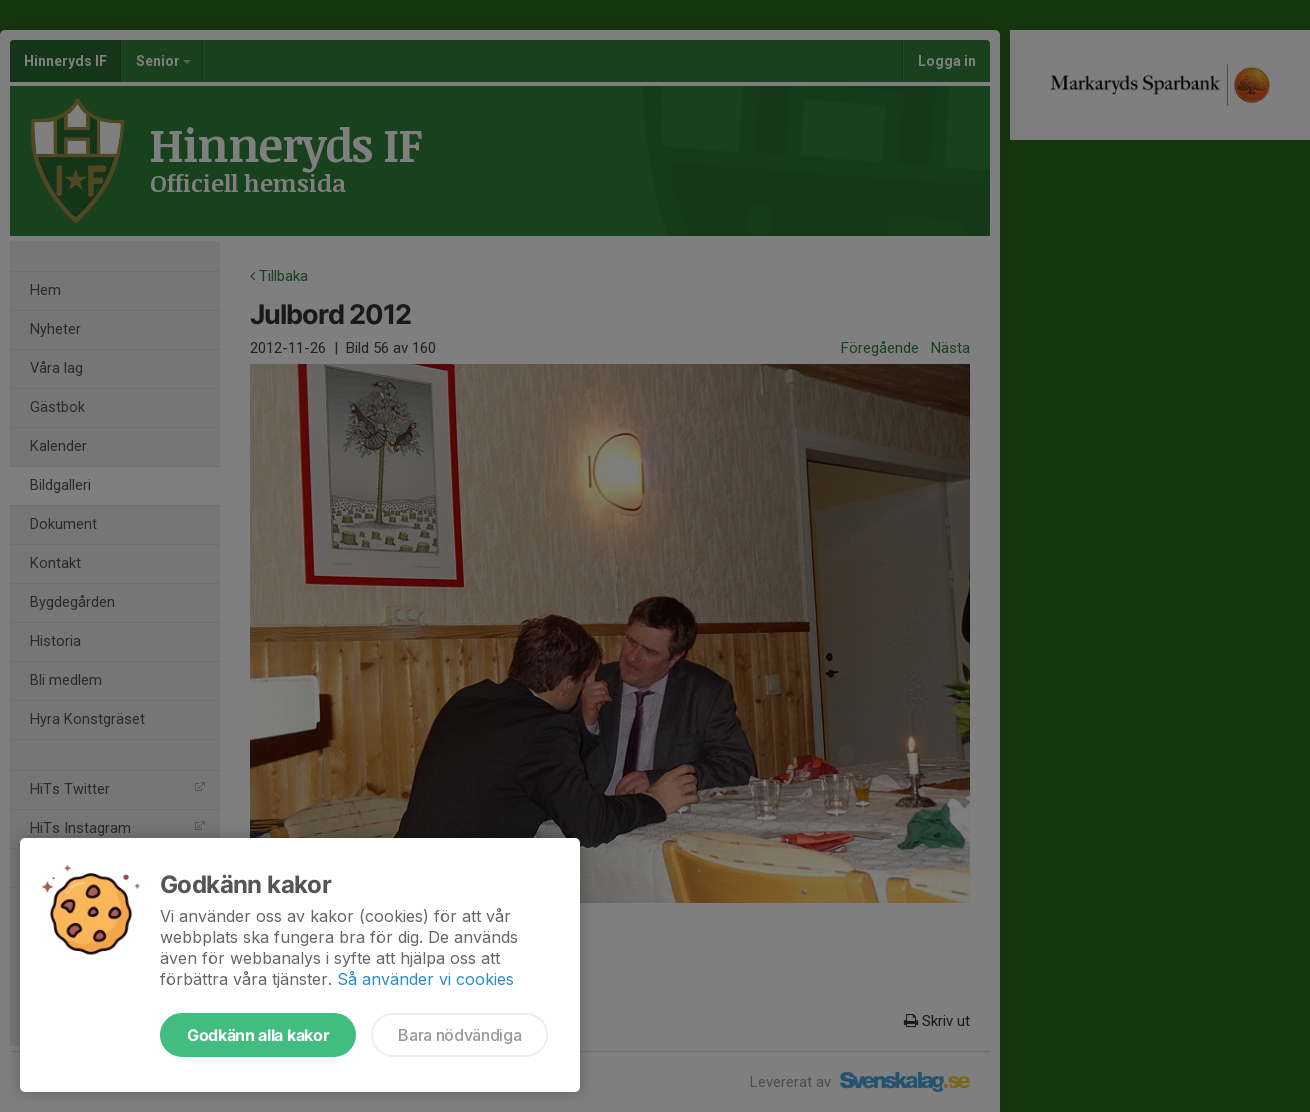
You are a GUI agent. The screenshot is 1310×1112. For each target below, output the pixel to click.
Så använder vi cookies (425, 979)
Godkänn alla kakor (258, 1035)
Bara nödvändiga (459, 1035)
